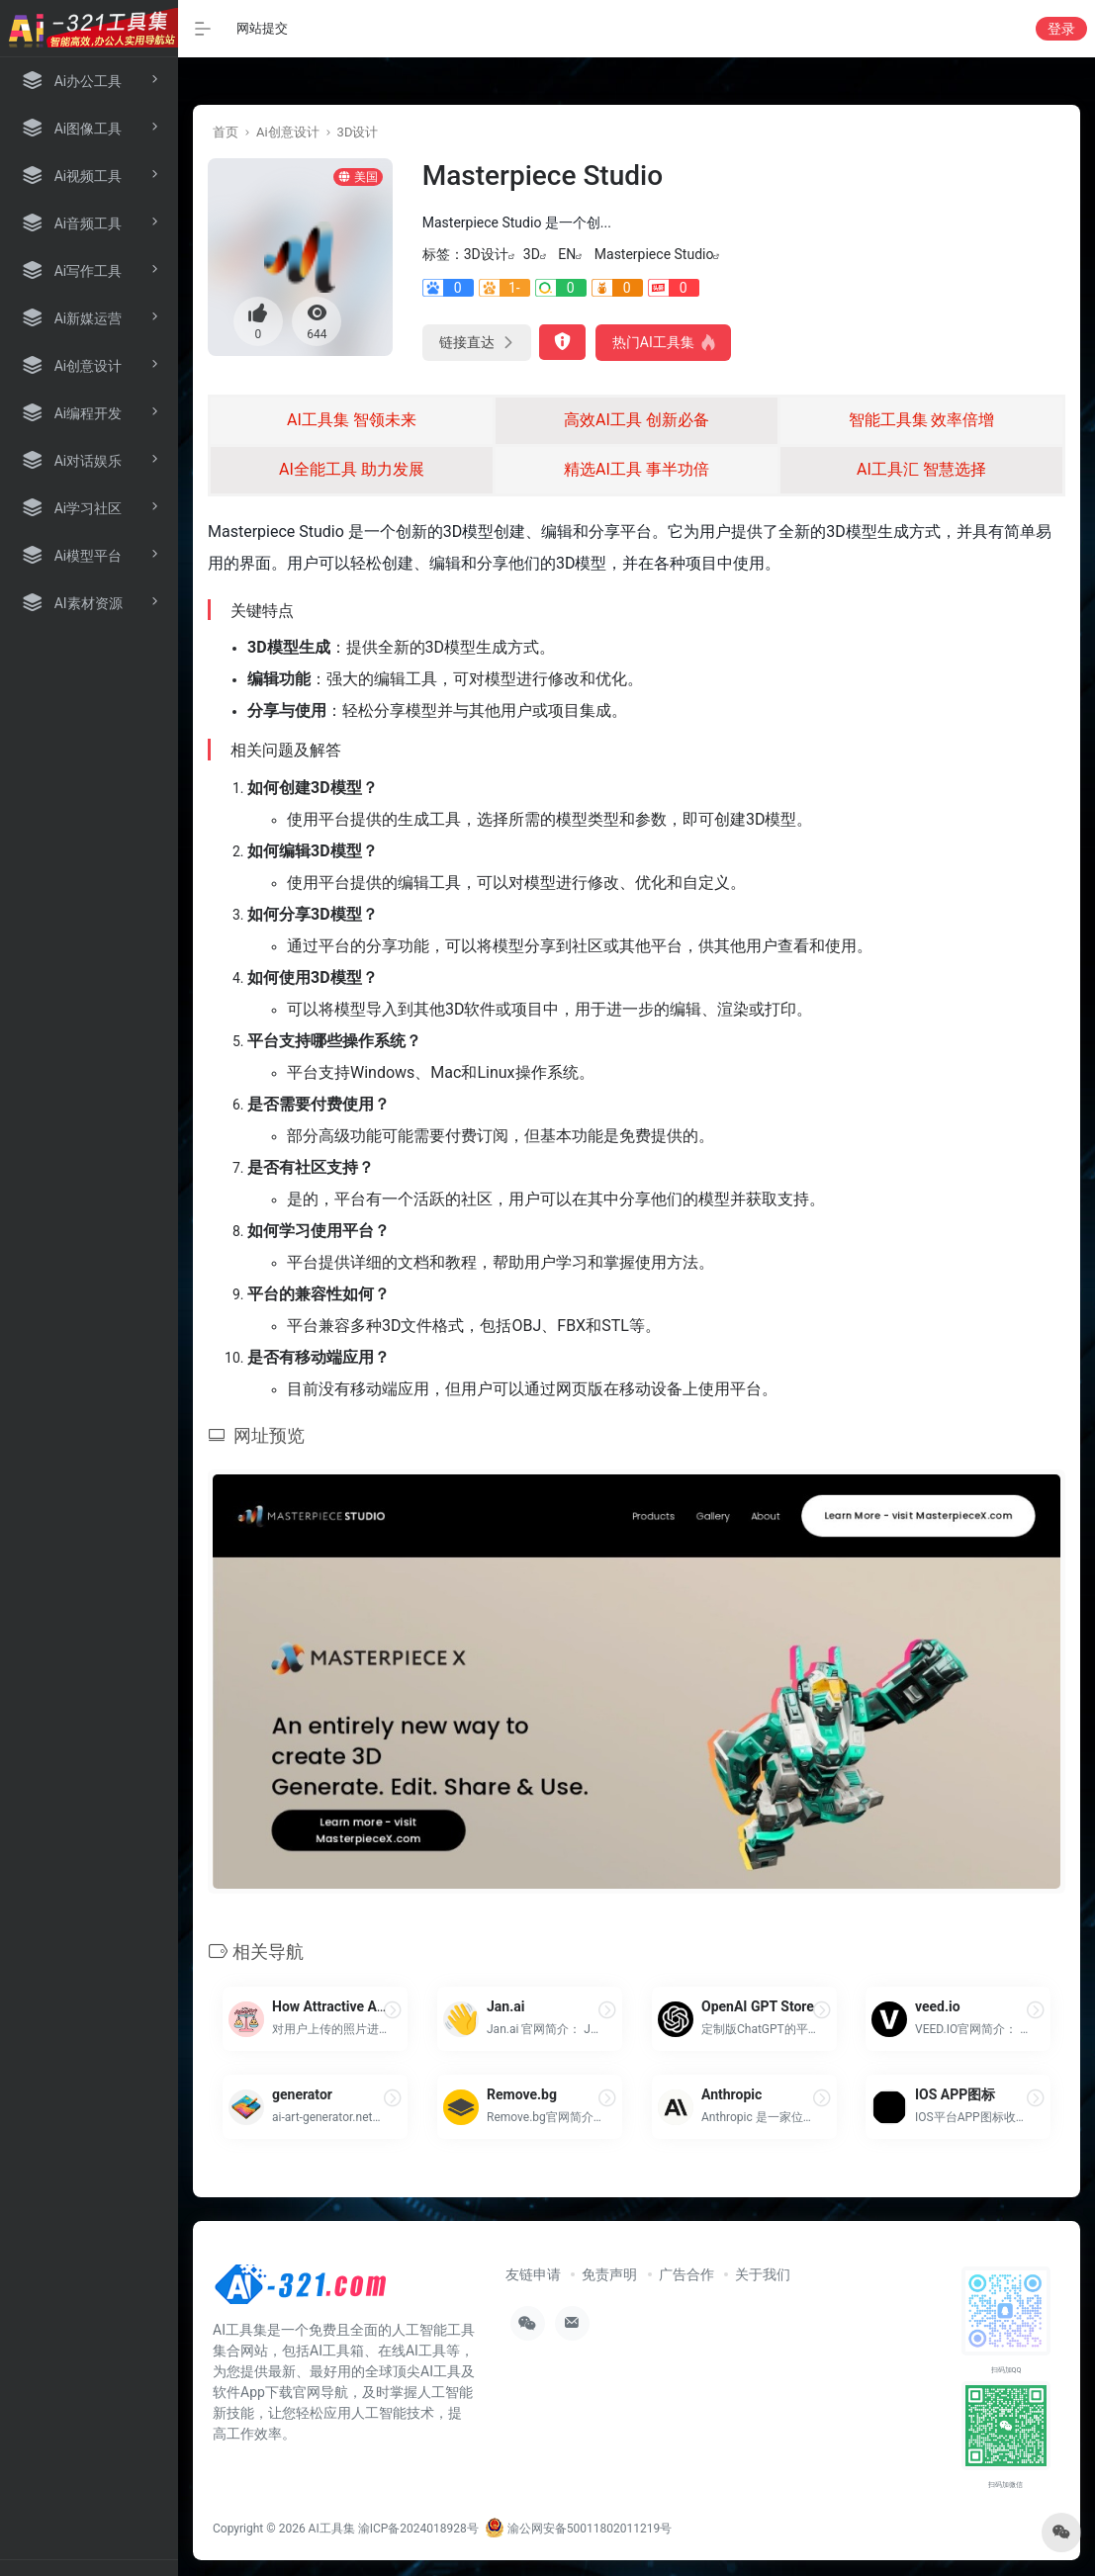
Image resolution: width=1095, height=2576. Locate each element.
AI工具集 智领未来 (351, 419)
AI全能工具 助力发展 (351, 469)
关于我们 (762, 2274)
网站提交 (262, 28)
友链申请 (533, 2274)
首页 (225, 132)
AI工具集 (332, 2528)
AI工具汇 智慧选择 (921, 469)
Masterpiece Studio (654, 254)
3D (531, 254)
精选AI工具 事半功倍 (636, 469)
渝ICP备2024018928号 (418, 2528)
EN (567, 254)
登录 (1061, 29)
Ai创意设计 (287, 132)
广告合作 (686, 2274)
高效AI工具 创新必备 (636, 419)
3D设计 (358, 132)
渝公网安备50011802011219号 (578, 2528)
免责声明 (609, 2274)
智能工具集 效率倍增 (922, 419)
